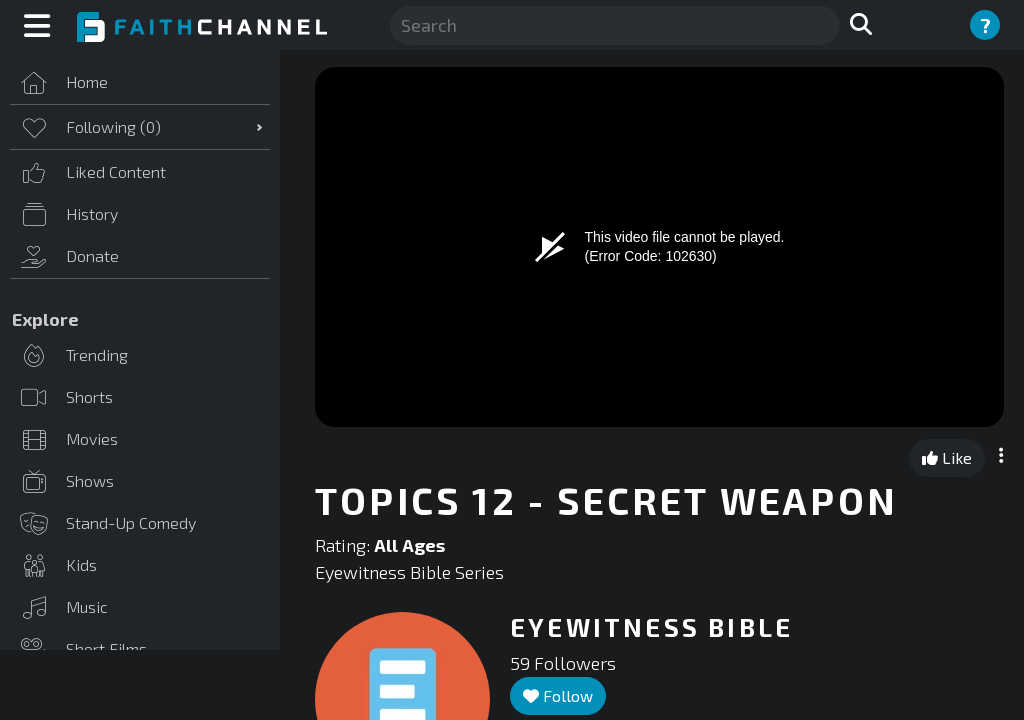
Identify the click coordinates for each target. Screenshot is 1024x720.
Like (947, 457)
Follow (558, 695)
